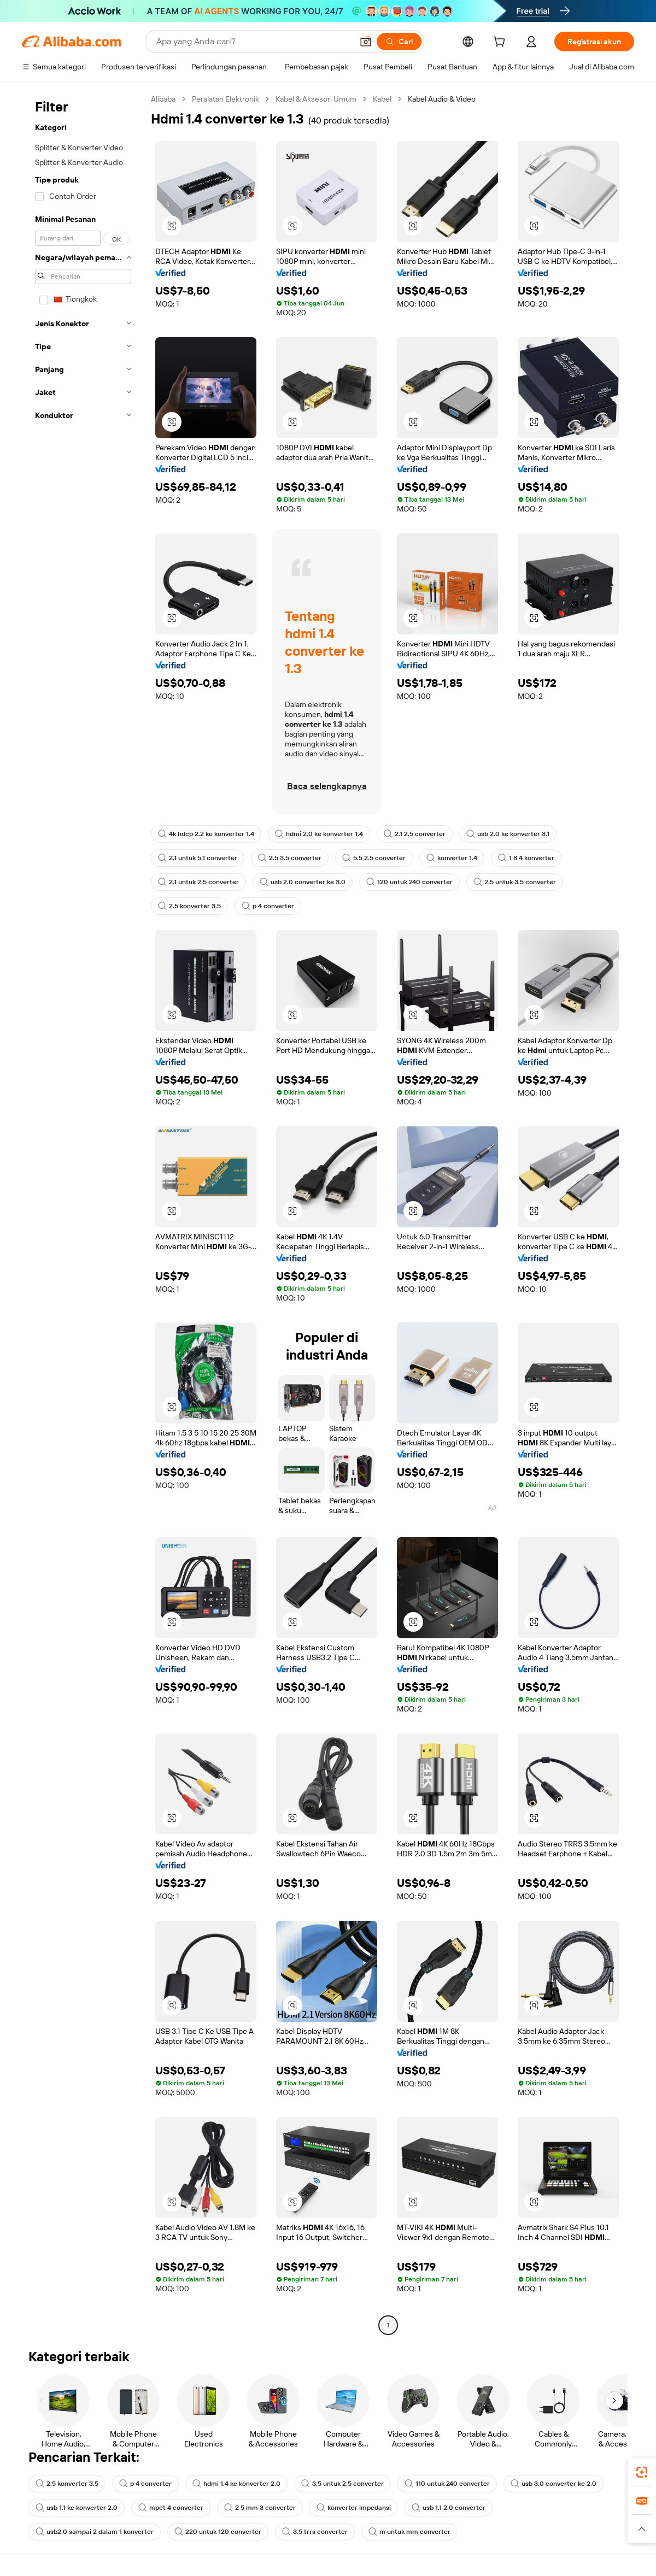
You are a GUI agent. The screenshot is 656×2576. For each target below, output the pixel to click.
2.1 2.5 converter (415, 834)
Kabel (382, 99)
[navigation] (83, 1213)
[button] (365, 41)
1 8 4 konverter (526, 858)
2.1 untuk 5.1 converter (197, 858)
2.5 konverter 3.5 (189, 906)
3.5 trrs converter (315, 2531)
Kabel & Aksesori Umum (316, 99)
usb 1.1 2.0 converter (448, 2507)
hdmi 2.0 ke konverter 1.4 (319, 834)
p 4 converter (268, 906)
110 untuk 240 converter (447, 2483)
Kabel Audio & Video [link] (442, 99)
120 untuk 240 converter (409, 882)
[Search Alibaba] (253, 42)
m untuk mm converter (409, 2531)
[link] (642, 2472)
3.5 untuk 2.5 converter (342, 2483)
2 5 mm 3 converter (260, 2507)
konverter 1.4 (451, 858)
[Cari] (399, 41)
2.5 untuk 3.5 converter (514, 882)
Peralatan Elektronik (225, 99)
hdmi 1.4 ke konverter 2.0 (236, 2483)
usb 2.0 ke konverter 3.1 (507, 834)
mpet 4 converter (170, 2507)
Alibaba (163, 99)
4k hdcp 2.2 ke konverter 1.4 (206, 834)
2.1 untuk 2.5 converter (198, 882)
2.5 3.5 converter (289, 858)
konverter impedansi (354, 2507)
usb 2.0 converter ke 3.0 (302, 882)
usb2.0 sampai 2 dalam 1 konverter (95, 2531)
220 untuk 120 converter (217, 2531)
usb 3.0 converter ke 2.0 (553, 2483)
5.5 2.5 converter (374, 858)
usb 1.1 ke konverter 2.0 (77, 2507)
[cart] (501, 43)
